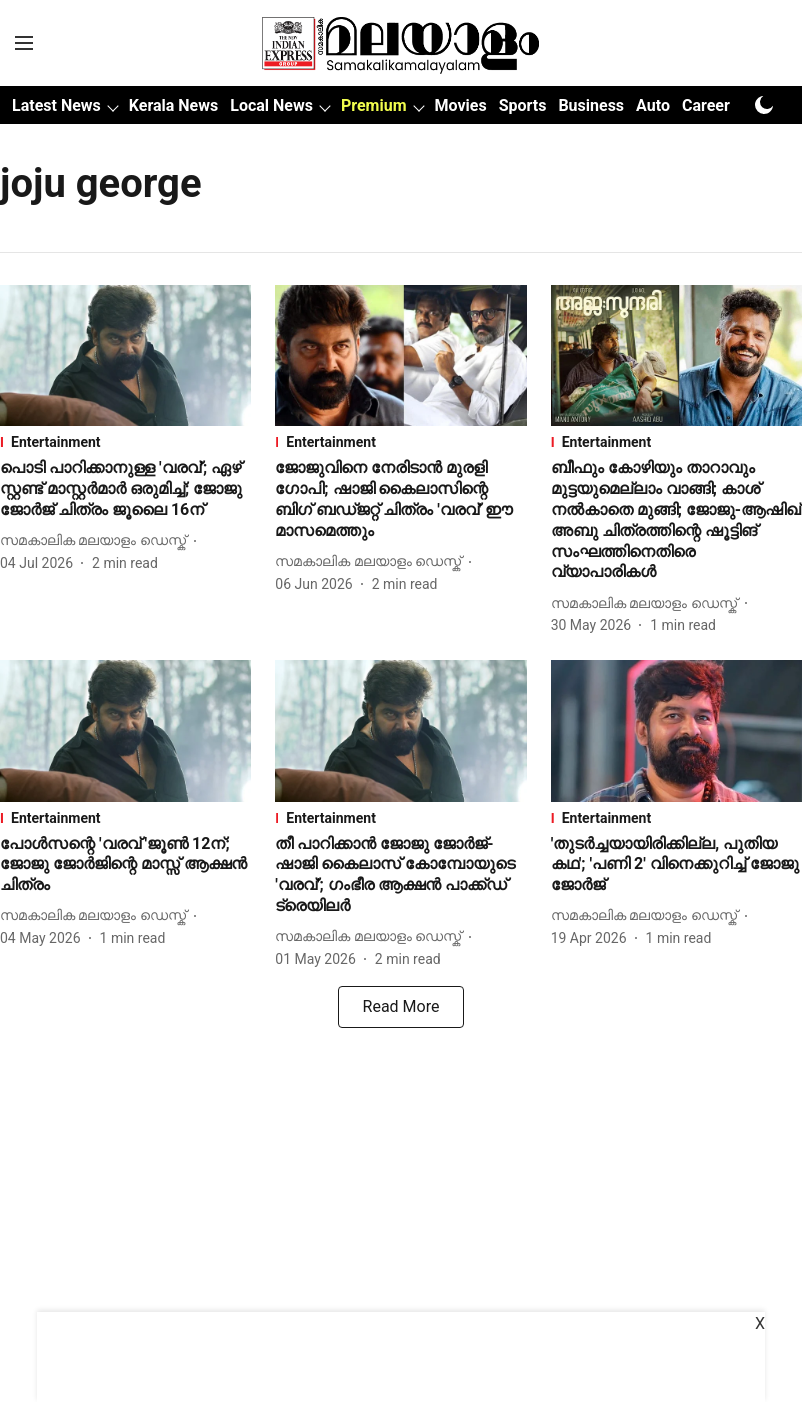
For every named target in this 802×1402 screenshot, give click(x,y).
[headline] (125, 489)
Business (591, 105)
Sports (523, 105)
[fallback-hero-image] (125, 355)
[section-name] (125, 442)
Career (706, 105)
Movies (461, 105)
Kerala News (173, 105)
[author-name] (97, 540)
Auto (653, 105)
